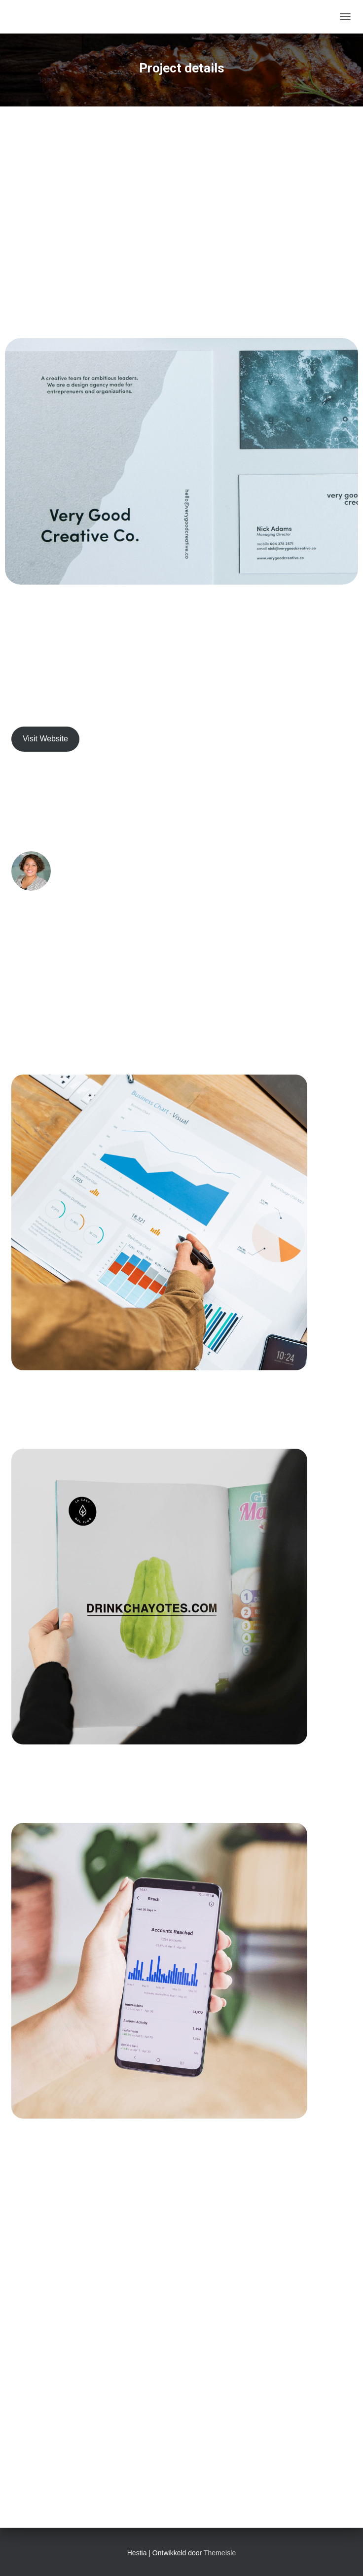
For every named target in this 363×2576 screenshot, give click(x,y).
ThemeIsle (220, 2553)
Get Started (181, 2406)
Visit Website (45, 738)
